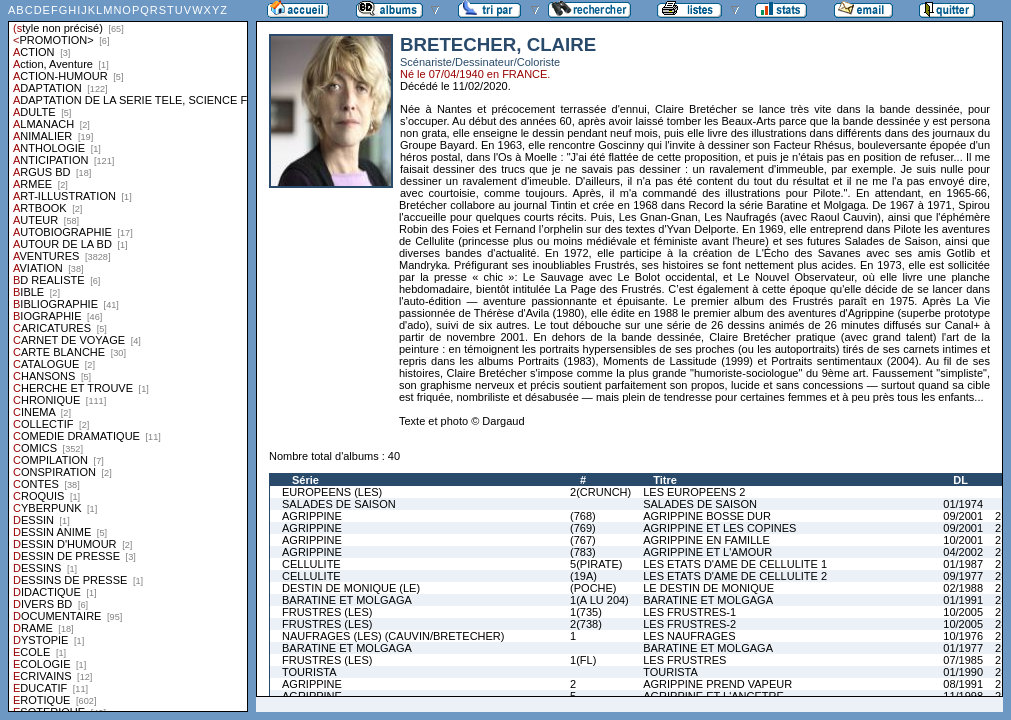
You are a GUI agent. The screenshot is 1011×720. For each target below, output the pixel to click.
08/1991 (963, 684)
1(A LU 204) (599, 600)
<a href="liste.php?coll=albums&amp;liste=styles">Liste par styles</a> (128, 356)
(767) (583, 540)
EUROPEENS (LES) (332, 492)
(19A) (583, 576)
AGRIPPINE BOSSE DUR (707, 516)
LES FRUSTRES (684, 660)
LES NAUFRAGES (689, 636)
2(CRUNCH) (600, 492)
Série (305, 480)
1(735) (586, 612)
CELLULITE (311, 564)
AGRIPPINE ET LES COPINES (719, 528)
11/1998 (963, 696)
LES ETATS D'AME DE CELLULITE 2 (735, 576)
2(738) (586, 624)
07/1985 (963, 660)
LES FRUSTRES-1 (689, 612)
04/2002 (963, 552)
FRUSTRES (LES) (327, 612)
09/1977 (963, 576)
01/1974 (963, 504)
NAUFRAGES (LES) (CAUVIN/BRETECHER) (393, 636)
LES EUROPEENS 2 (694, 492)
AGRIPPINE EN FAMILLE (706, 540)
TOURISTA (309, 672)
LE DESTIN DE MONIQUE (708, 588)
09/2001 (963, 516)
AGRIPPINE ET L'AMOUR (707, 552)
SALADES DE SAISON (339, 504)
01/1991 (963, 600)
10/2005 (963, 612)
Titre (665, 480)
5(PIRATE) (596, 564)
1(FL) (583, 660)
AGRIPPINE (312, 516)
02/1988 (963, 588)
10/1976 (963, 636)
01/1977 (963, 648)
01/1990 (963, 672)
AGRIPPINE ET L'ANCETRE (713, 696)
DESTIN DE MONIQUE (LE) (351, 588)
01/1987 (963, 564)
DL (960, 480)
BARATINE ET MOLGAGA (347, 600)
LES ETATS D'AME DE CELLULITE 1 (735, 564)
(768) (583, 516)
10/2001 (963, 540)
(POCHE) (593, 588)
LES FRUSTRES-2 (689, 624)
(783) (583, 552)
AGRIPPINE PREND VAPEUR (717, 684)
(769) (583, 528)
